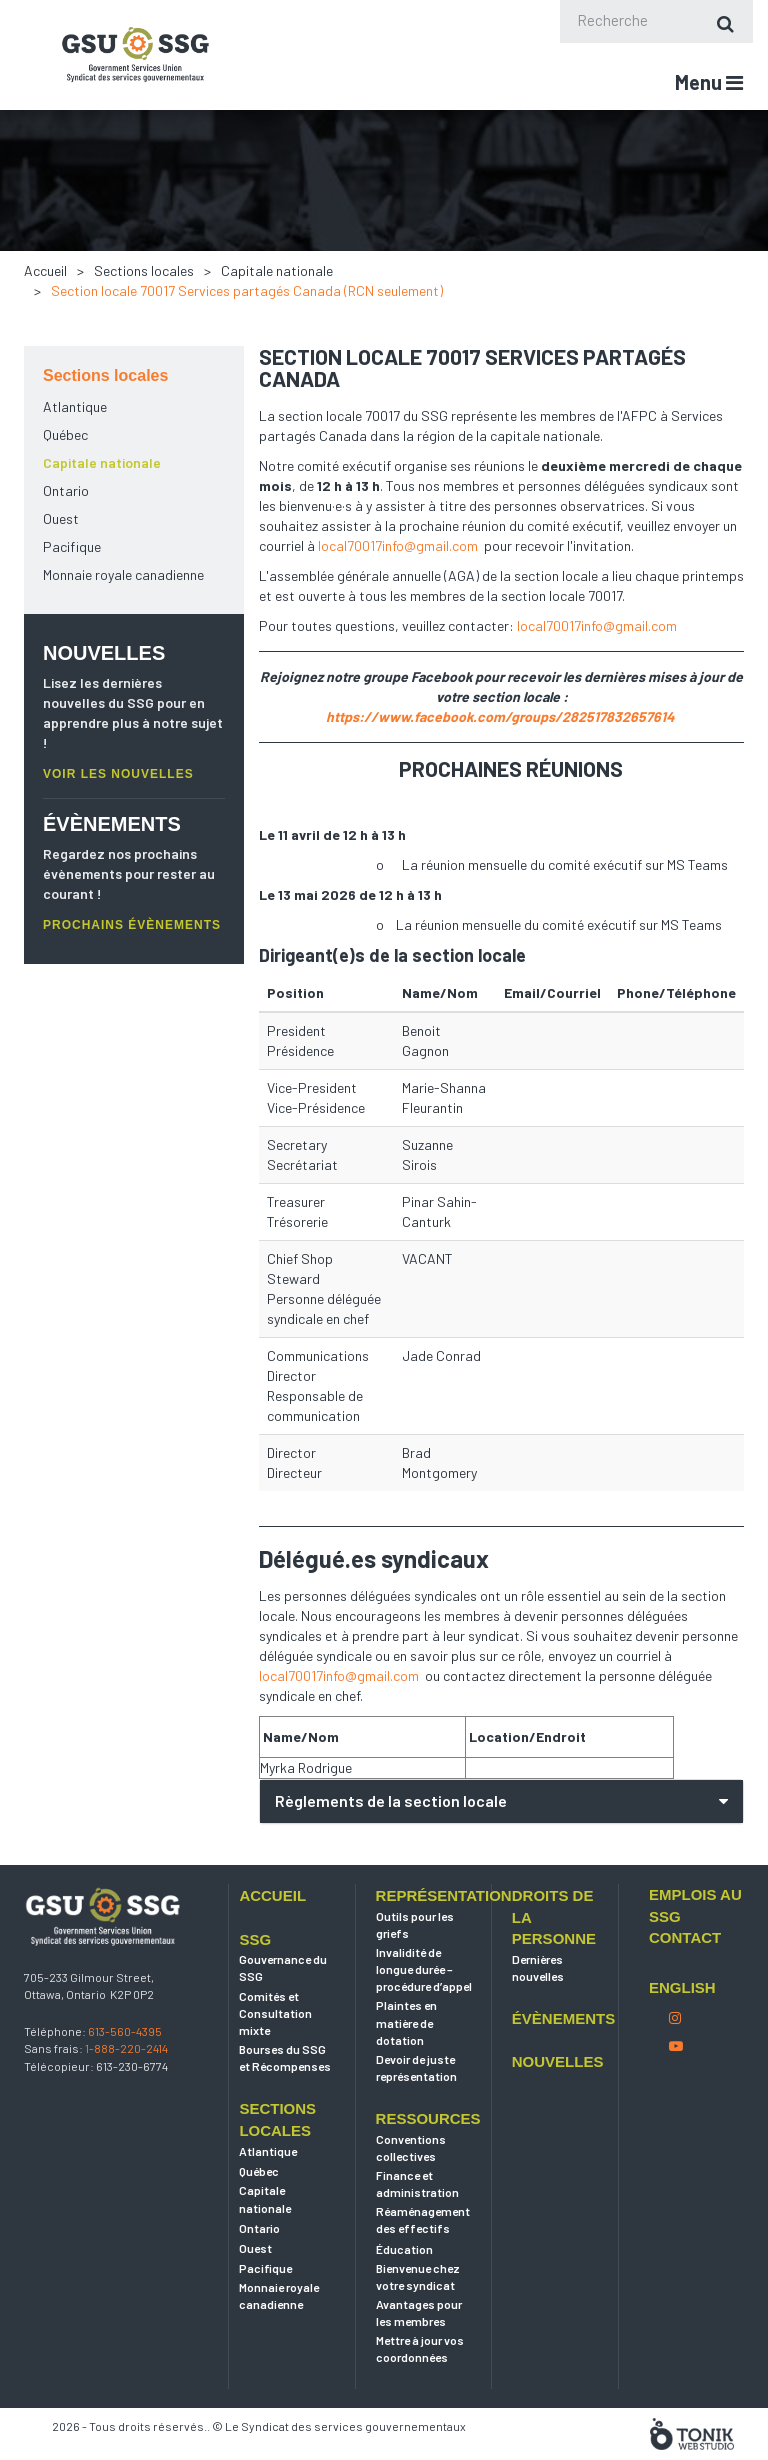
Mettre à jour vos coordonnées (420, 2395)
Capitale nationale (277, 270)
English (682, 2034)
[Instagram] (675, 2064)
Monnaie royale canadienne (123, 574)
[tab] (501, 1801)
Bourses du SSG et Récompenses (285, 2104)
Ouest (61, 518)
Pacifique (72, 546)
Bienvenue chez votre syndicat (418, 2323)
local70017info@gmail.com (398, 545)
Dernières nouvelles (538, 2014)
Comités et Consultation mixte (275, 2060)
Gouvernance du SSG (283, 2014)
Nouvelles (558, 2109)
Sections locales (144, 270)
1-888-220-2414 (126, 2096)
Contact (685, 1984)
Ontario (66, 490)
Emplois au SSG (695, 1952)
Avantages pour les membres (419, 2359)
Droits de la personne (554, 1964)
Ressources (424, 2165)
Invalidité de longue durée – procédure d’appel (424, 2016)
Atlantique (75, 406)
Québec (65, 434)
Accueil (45, 270)
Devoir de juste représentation (416, 2114)
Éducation (404, 2296)
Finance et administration (417, 2230)
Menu (709, 82)
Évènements (560, 2065)
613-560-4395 (125, 2078)
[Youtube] (676, 2092)
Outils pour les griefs (415, 1971)
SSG (255, 1986)
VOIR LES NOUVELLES (118, 774)
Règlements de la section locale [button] (391, 1800)
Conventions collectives (411, 2194)
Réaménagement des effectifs (423, 2266)
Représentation (424, 1942)
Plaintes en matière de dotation (406, 2070)
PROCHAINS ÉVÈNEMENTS (132, 925)
